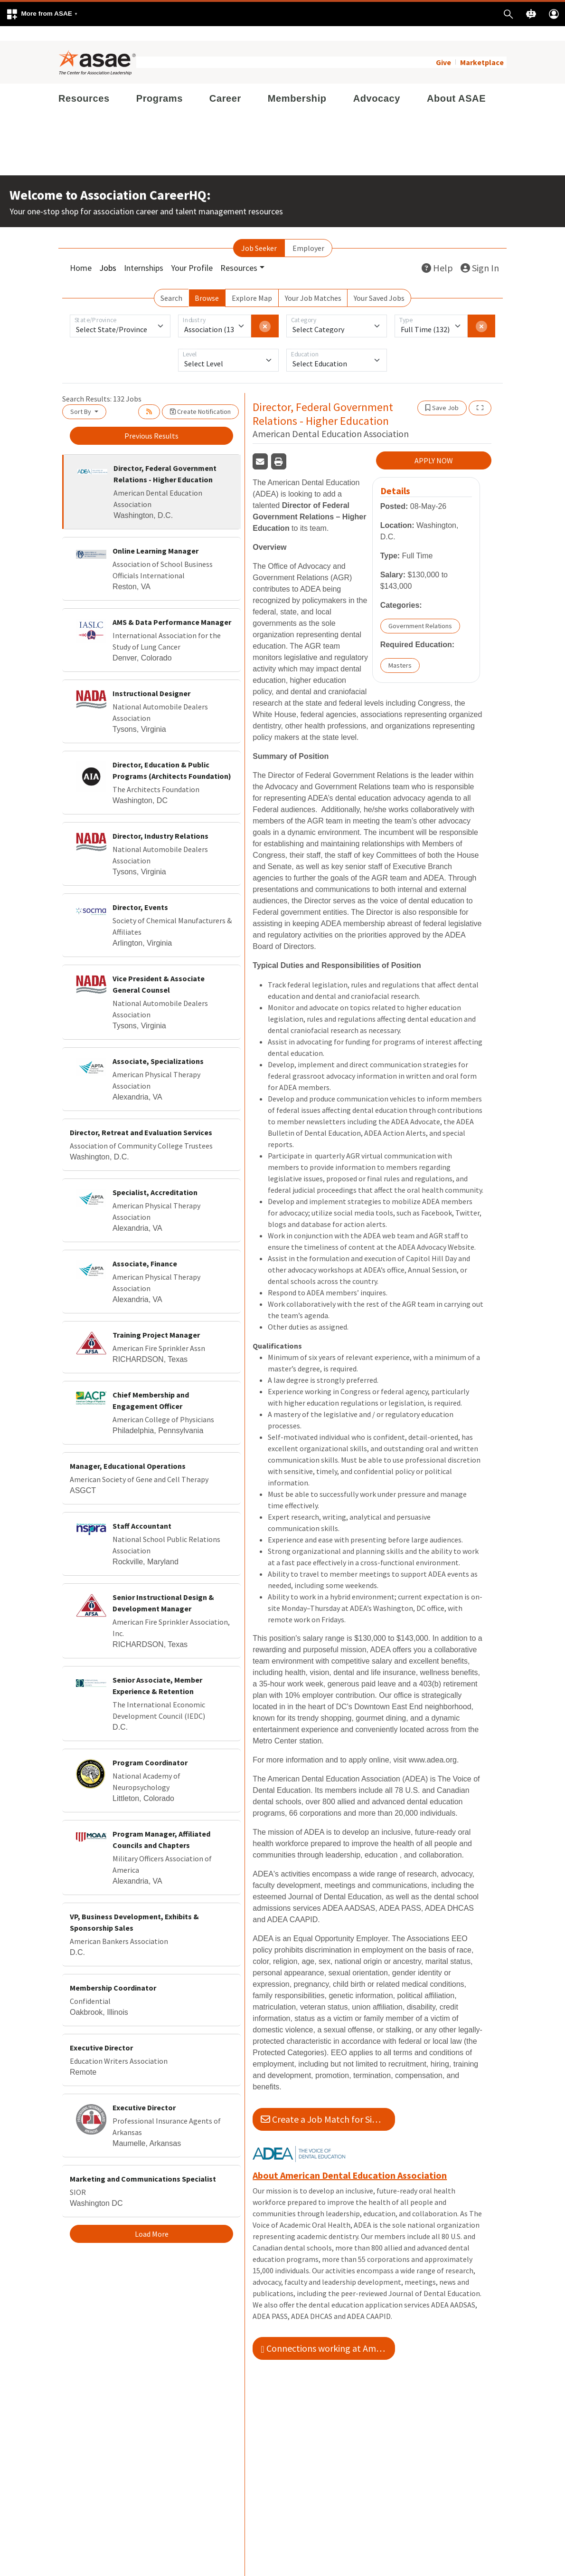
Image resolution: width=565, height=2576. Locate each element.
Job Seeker (259, 233)
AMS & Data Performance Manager (172, 607)
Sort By (81, 397)
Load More (152, 2219)
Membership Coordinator (113, 1973)
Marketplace (482, 47)
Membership (297, 83)
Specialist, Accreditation (155, 1177)
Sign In (480, 253)
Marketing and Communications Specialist (143, 2164)
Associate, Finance (145, 1249)
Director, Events (140, 892)
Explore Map (252, 283)
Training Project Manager (156, 1320)
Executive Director (101, 2033)
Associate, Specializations (158, 1046)
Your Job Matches (313, 283)
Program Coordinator (150, 1747)
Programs (159, 83)
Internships (143, 253)
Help (437, 253)
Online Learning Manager (155, 536)
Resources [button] (238, 253)
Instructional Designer (151, 678)
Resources (84, 83)
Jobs (107, 253)
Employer (308, 233)
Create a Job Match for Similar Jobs (328, 2104)
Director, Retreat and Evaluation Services (141, 1117)
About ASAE (456, 83)
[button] (42, 14)
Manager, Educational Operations (128, 1451)
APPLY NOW (433, 445)
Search (171, 283)
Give (443, 47)
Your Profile (192, 253)
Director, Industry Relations (160, 821)
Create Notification (200, 397)
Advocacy (376, 83)
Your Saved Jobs (379, 283)
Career (225, 83)
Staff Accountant (142, 1511)
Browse (207, 283)
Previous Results (151, 421)
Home (81, 253)
